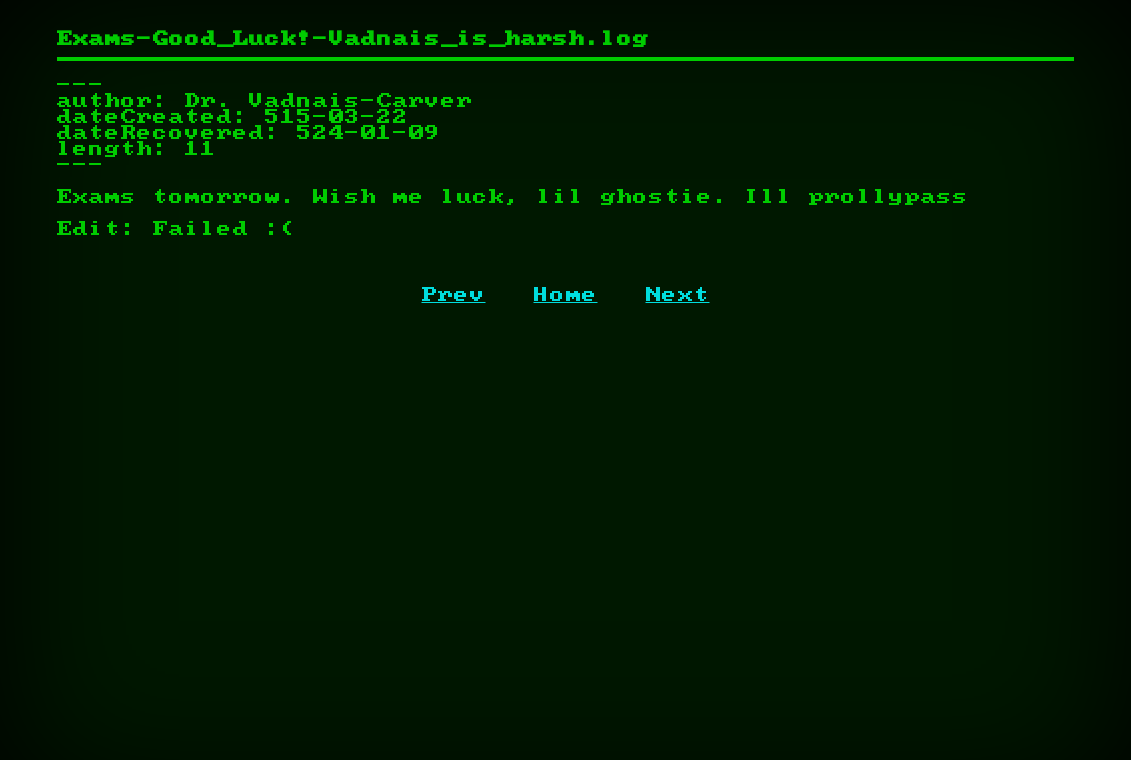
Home (566, 295)
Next (678, 295)
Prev (454, 295)
